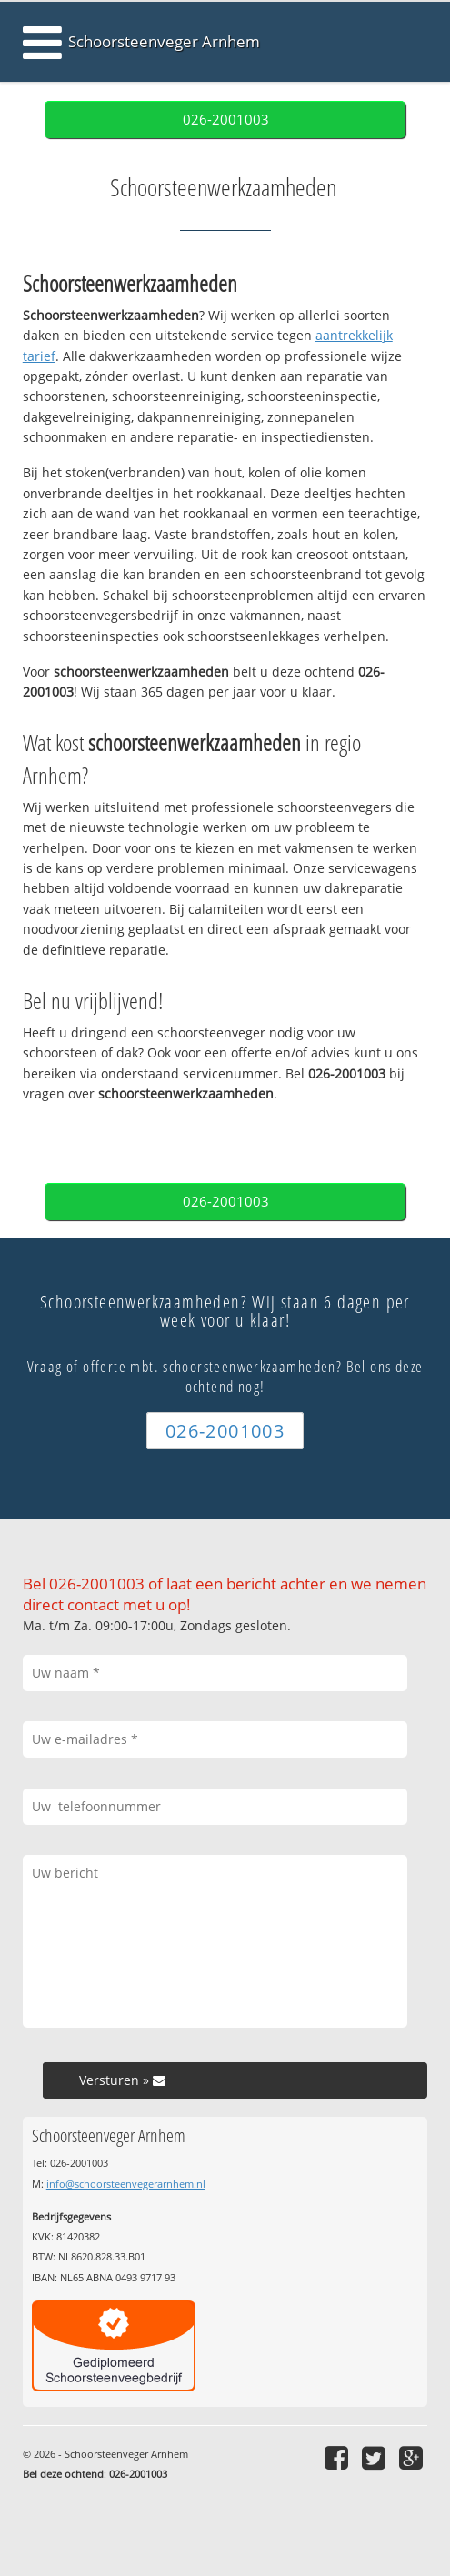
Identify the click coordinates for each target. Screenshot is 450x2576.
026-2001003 (226, 119)
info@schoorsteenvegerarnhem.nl (125, 2183)
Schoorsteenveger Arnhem (164, 41)
